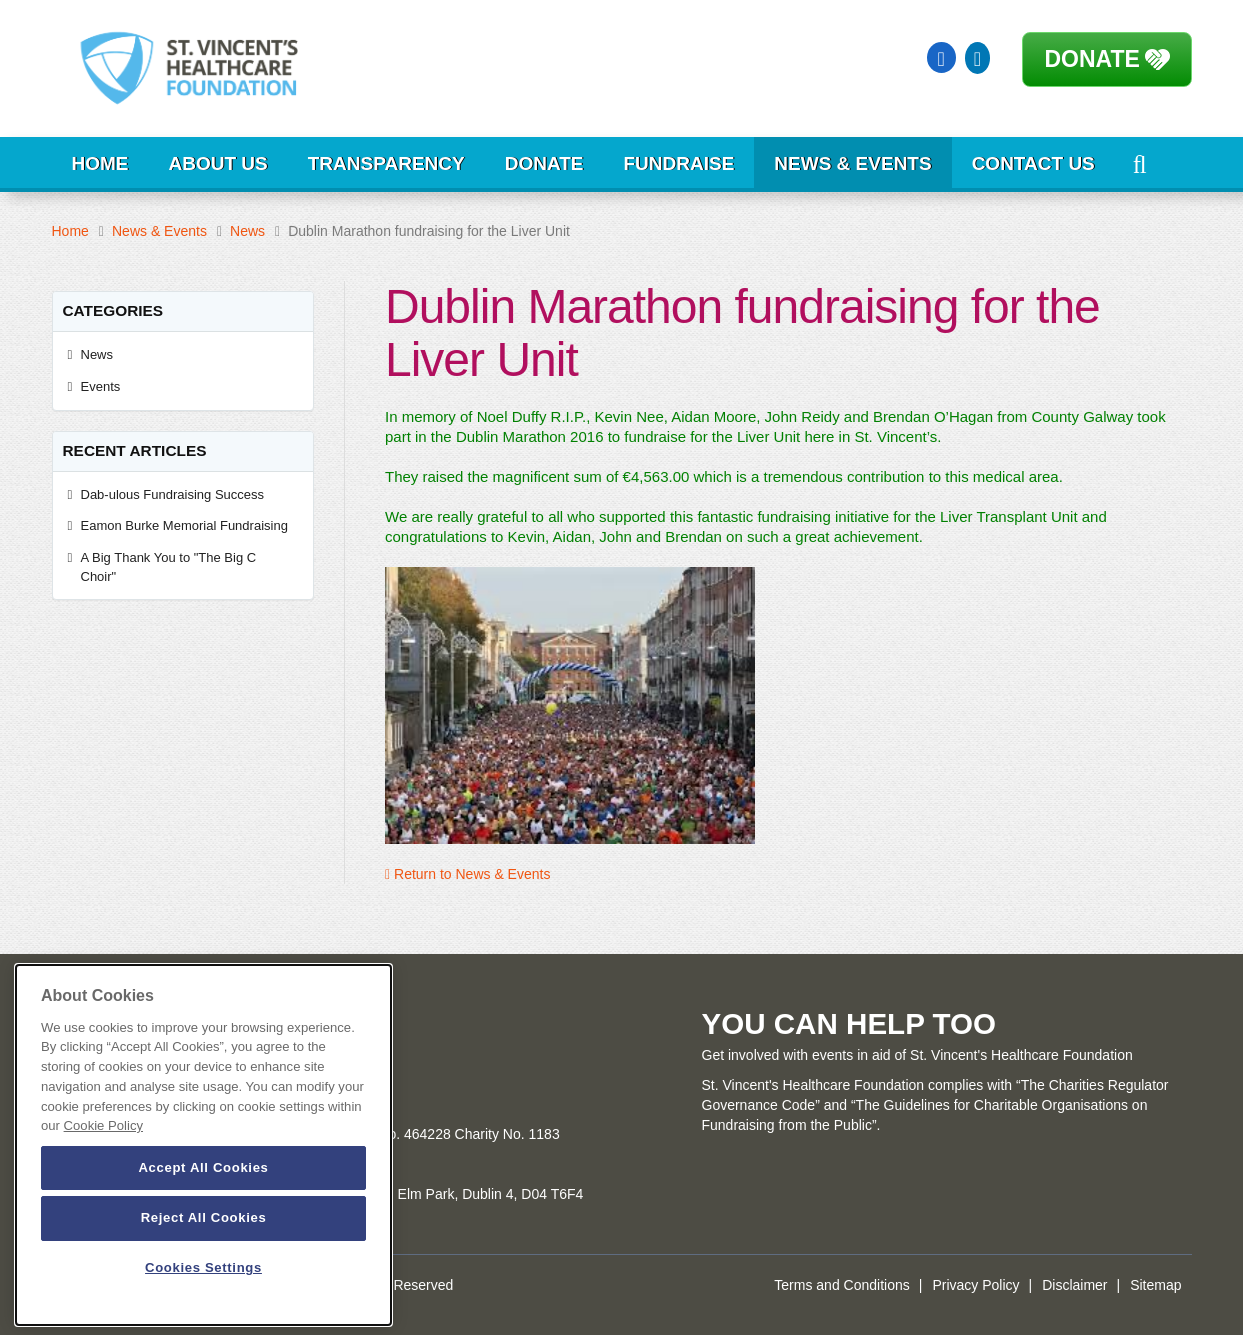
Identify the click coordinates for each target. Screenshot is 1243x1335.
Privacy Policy (975, 1285)
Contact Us (1033, 163)
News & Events (852, 163)
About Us (218, 163)
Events (101, 386)
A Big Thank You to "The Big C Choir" (169, 567)
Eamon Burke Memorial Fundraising (184, 525)
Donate (1092, 59)
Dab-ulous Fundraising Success (174, 494)
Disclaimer (1074, 1285)
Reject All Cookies (204, 1217)
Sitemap (1155, 1285)
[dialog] (203, 1145)
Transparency (386, 163)
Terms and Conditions (841, 1285)
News (247, 231)
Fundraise (678, 163)
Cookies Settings (203, 1267)
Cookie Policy (103, 1125)
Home (100, 163)
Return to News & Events (467, 874)
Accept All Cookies (203, 1167)
